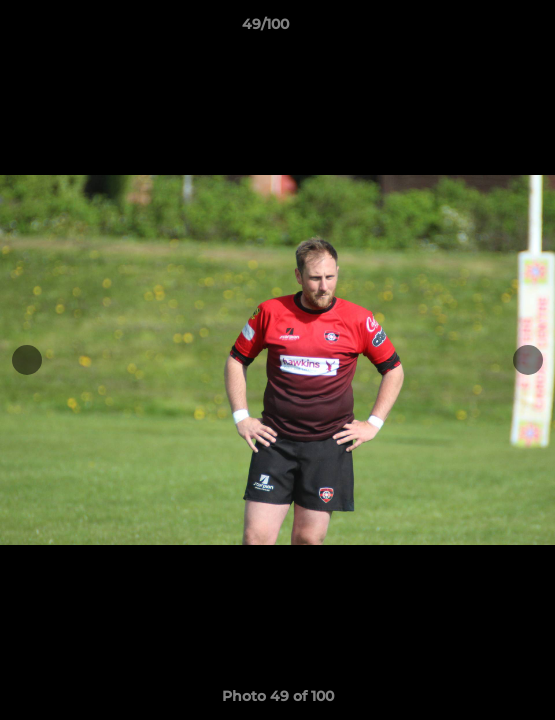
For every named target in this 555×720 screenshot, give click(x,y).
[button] (483, 29)
